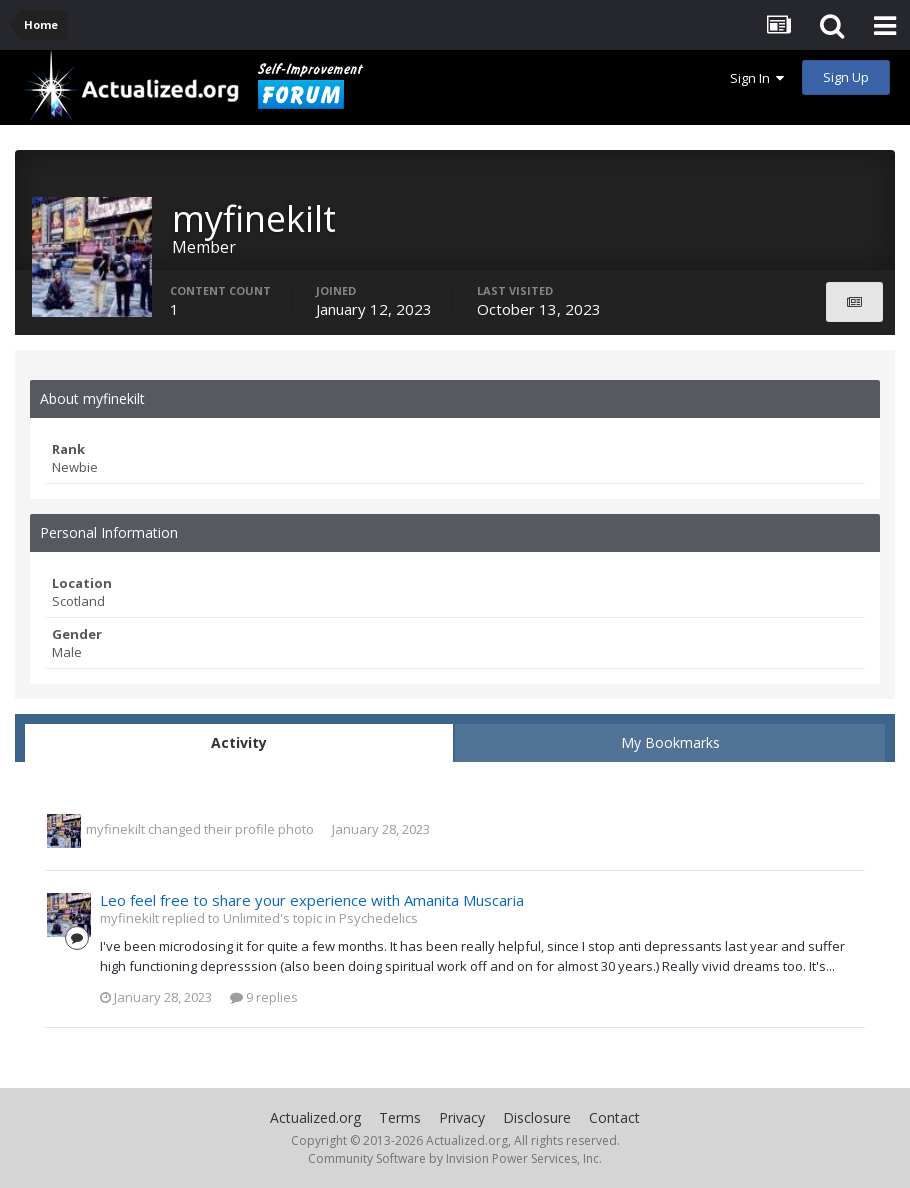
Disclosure (537, 1117)
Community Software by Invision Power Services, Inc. (455, 1158)
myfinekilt (115, 829)
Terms (400, 1117)
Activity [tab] (239, 742)
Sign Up (846, 77)
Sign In (757, 78)
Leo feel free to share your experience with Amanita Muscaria (312, 900)
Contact (614, 1117)
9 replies (264, 997)
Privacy (462, 1117)
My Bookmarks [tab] (670, 742)
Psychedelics (378, 918)
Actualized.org (315, 1117)
